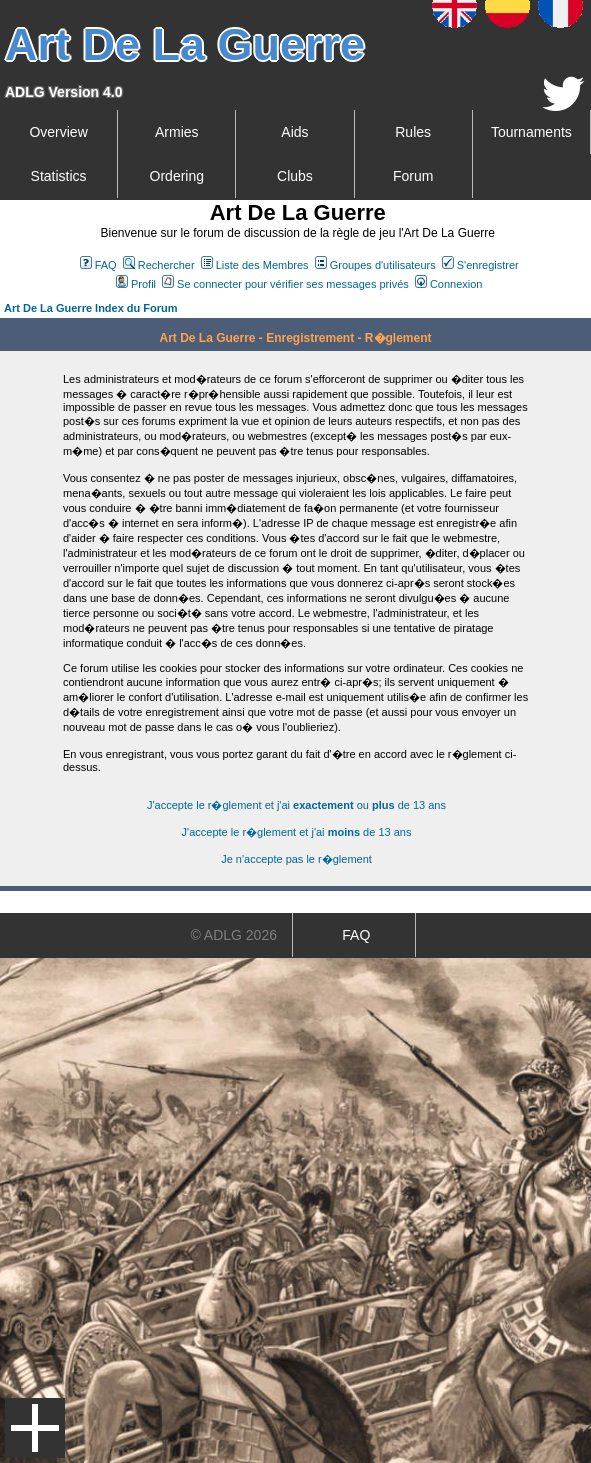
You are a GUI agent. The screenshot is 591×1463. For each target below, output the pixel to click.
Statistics (59, 176)
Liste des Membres (255, 265)
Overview (58, 132)
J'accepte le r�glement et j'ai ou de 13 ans (296, 805)
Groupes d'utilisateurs (375, 265)
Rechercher (159, 265)
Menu (35, 1428)
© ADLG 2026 (233, 935)
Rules (413, 132)
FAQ (98, 265)
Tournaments (531, 132)
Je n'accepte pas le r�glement (296, 859)
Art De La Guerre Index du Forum (91, 308)
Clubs (295, 176)
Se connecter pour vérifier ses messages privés (285, 284)
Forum (413, 176)
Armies (177, 132)
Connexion (449, 284)
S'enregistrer (480, 265)
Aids (294, 132)
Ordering (177, 176)
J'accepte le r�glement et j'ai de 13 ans (297, 832)
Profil (136, 284)
